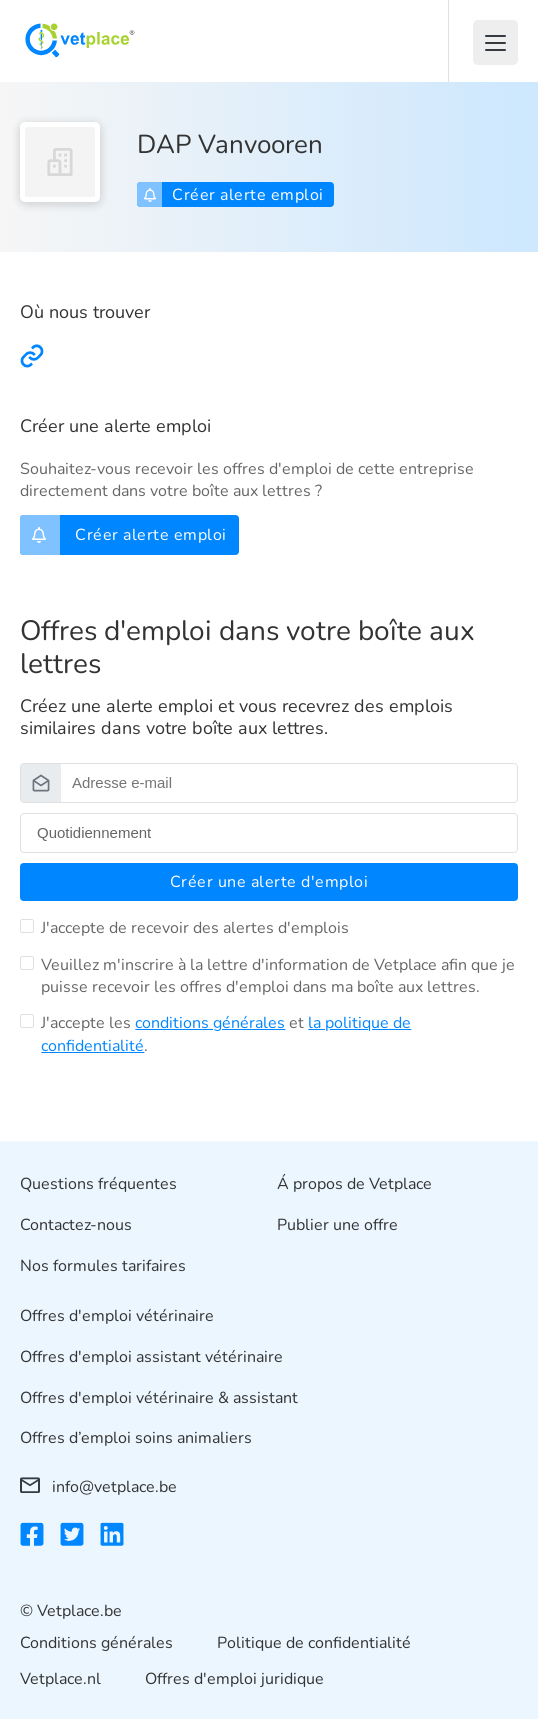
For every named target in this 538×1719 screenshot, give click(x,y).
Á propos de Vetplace (354, 1184)
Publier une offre (337, 1225)
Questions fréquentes (98, 1184)
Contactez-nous (76, 1225)
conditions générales (210, 1023)
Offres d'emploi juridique (234, 1680)
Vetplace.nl (60, 1680)
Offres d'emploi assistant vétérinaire (151, 1357)
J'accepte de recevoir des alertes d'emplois (195, 928)
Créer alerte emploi (233, 195)
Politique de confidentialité (314, 1643)
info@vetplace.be (98, 1487)
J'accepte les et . (226, 1034)
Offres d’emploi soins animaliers (136, 1439)
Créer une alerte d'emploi (269, 882)
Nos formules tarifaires (103, 1266)
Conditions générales (96, 1643)
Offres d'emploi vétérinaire (117, 1317)
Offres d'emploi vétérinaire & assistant (159, 1398)
